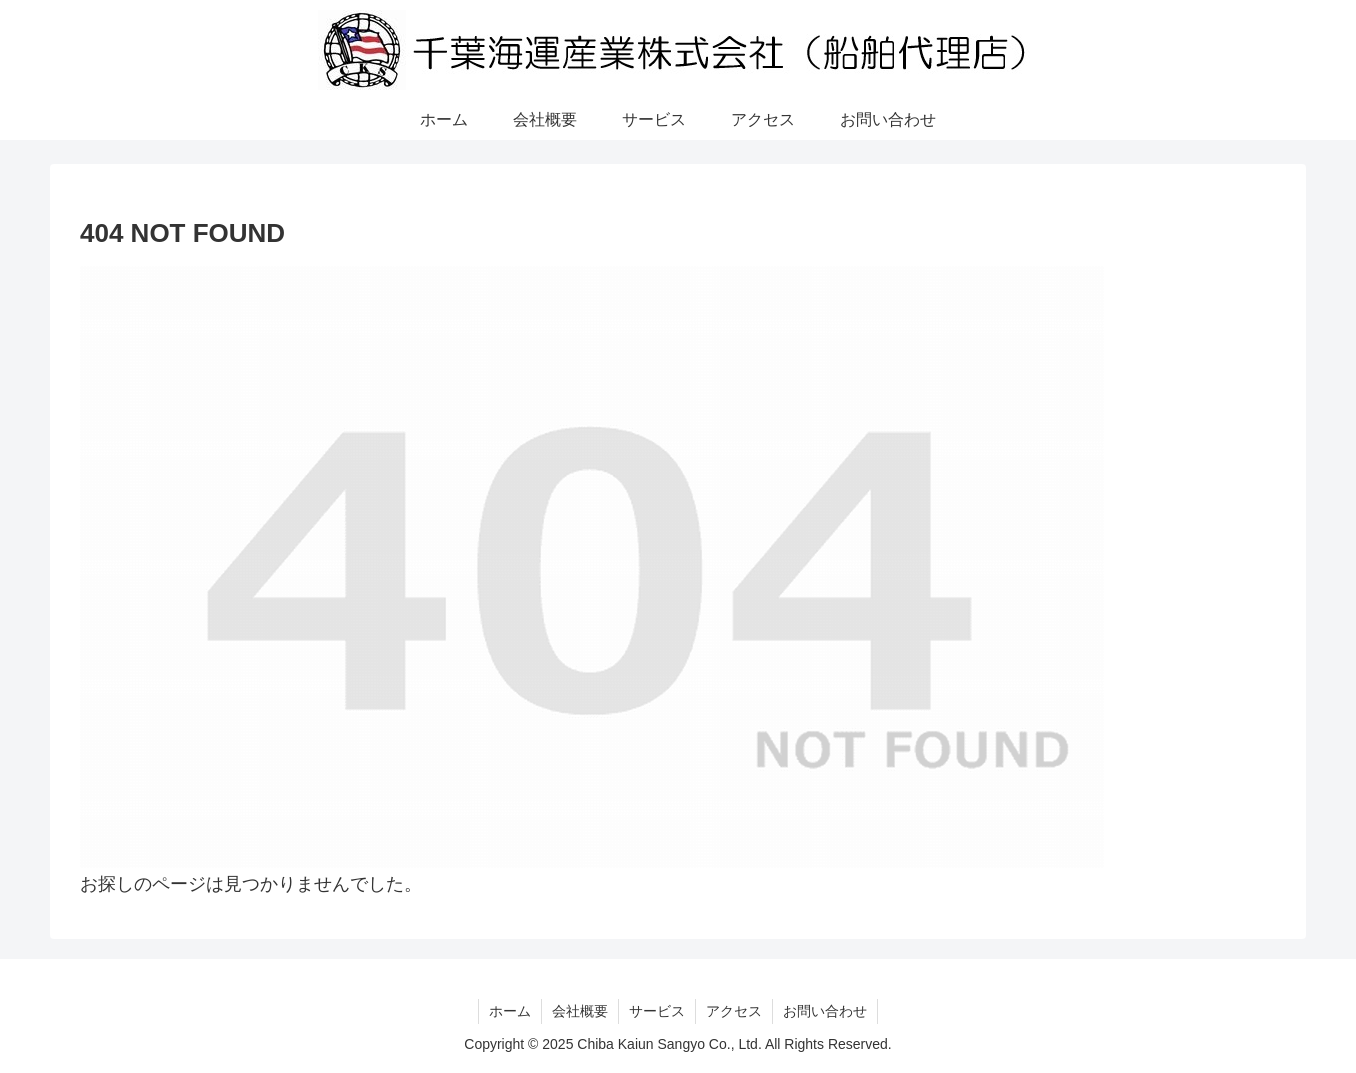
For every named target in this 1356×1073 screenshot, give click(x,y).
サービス (657, 1011)
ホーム (510, 1011)
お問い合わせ (825, 1011)
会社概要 (580, 1011)
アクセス (734, 1011)
